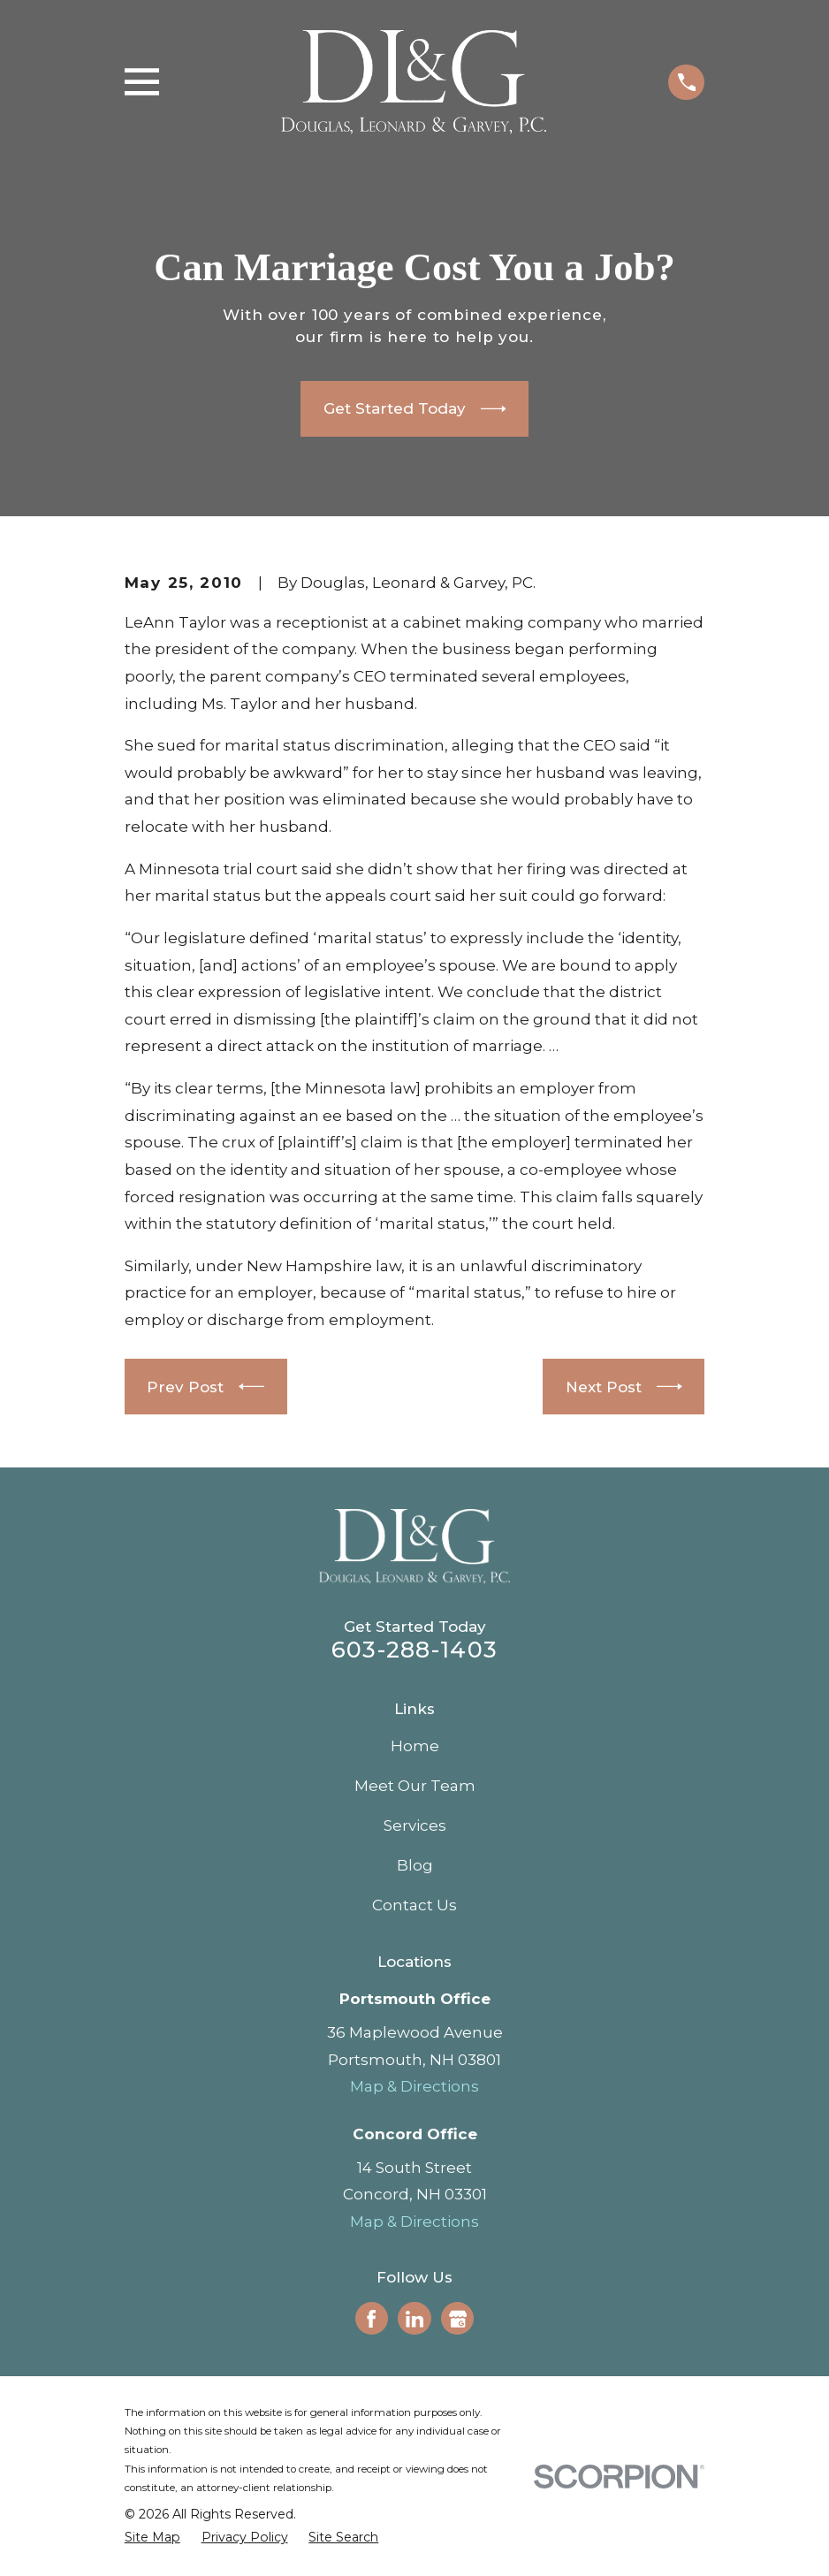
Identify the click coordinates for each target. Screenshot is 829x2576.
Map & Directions (414, 2086)
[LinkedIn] (414, 2319)
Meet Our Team (414, 1786)
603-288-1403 (414, 1649)
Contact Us (414, 1905)
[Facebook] (371, 2319)
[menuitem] (152, 2537)
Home (415, 1746)
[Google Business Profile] (458, 2319)
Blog (415, 1865)
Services (415, 1825)
